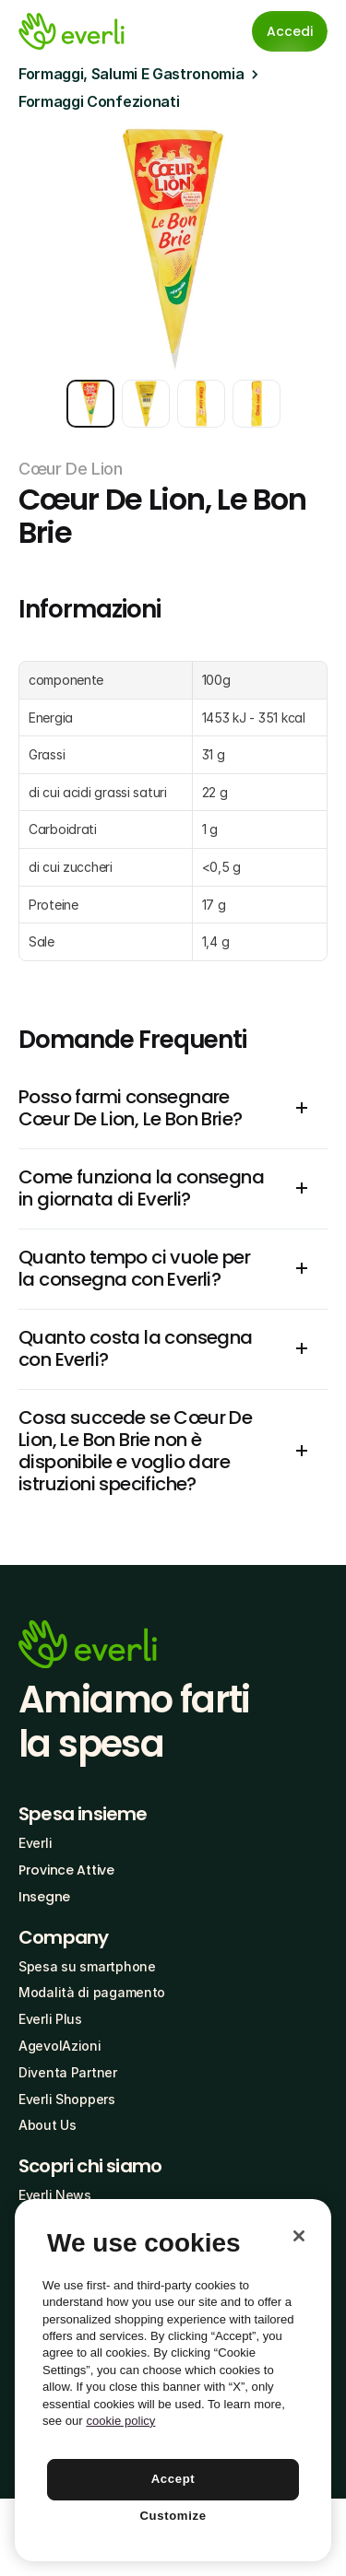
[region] (173, 2380)
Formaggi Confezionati (98, 101)
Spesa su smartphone (87, 1966)
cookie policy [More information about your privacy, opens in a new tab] (120, 2421)
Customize (172, 2516)
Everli (35, 1843)
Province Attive (66, 1870)
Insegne (44, 1897)
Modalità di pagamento (91, 1992)
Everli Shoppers (66, 2099)
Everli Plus (50, 2019)
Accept (173, 2479)
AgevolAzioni (59, 2045)
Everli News (54, 2195)
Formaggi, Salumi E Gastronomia (131, 74)
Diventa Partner (67, 2072)
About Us (47, 2125)
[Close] (299, 2236)
